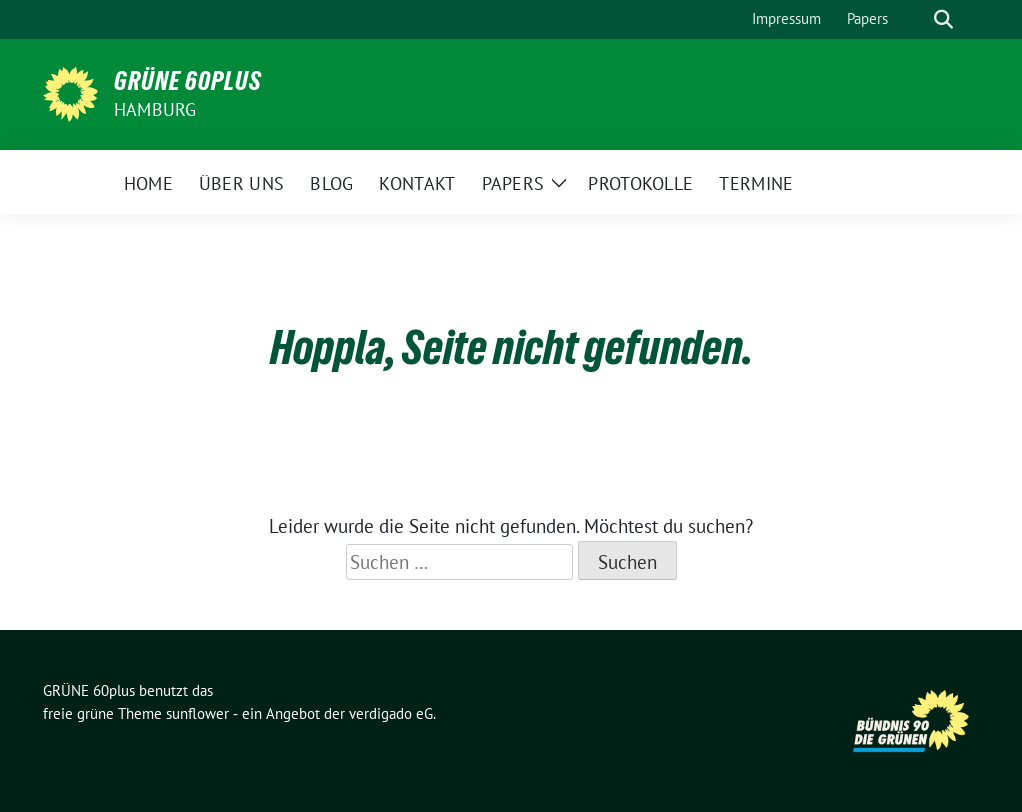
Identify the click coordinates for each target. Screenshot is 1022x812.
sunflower (197, 713)
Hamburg (155, 109)
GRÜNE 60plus (188, 81)
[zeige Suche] (943, 19)
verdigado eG (391, 713)
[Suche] (915, 19)
